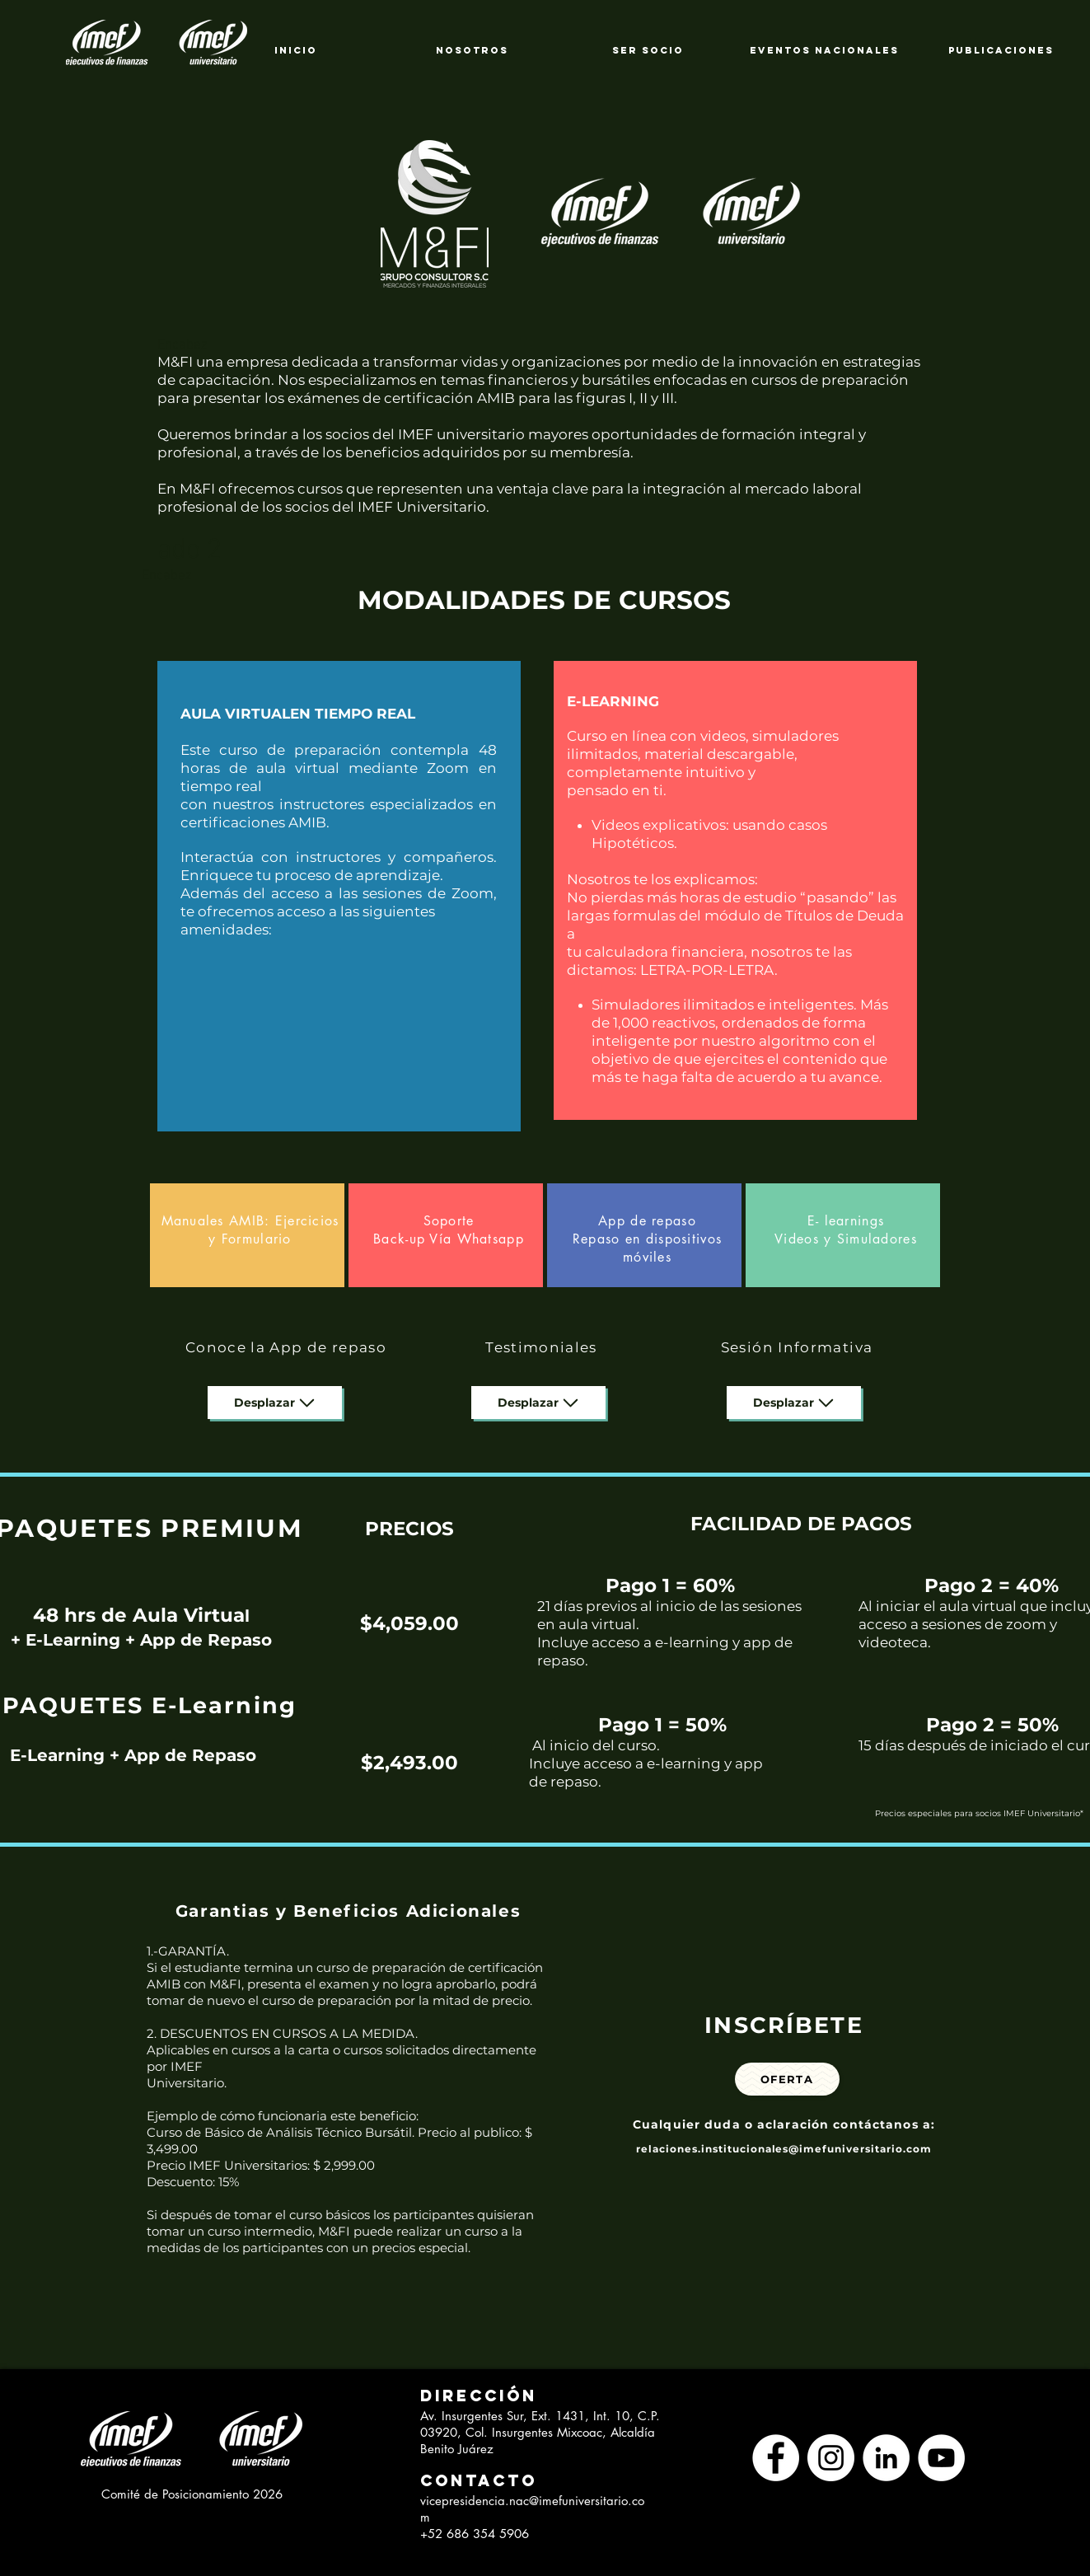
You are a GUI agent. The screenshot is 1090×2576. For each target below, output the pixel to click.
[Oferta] (787, 2079)
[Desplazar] (275, 1402)
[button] (472, 2396)
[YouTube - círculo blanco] (941, 2457)
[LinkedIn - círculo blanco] (886, 2457)
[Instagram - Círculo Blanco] (830, 2457)
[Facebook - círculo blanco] (775, 2457)
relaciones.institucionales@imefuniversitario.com (783, 2149)
